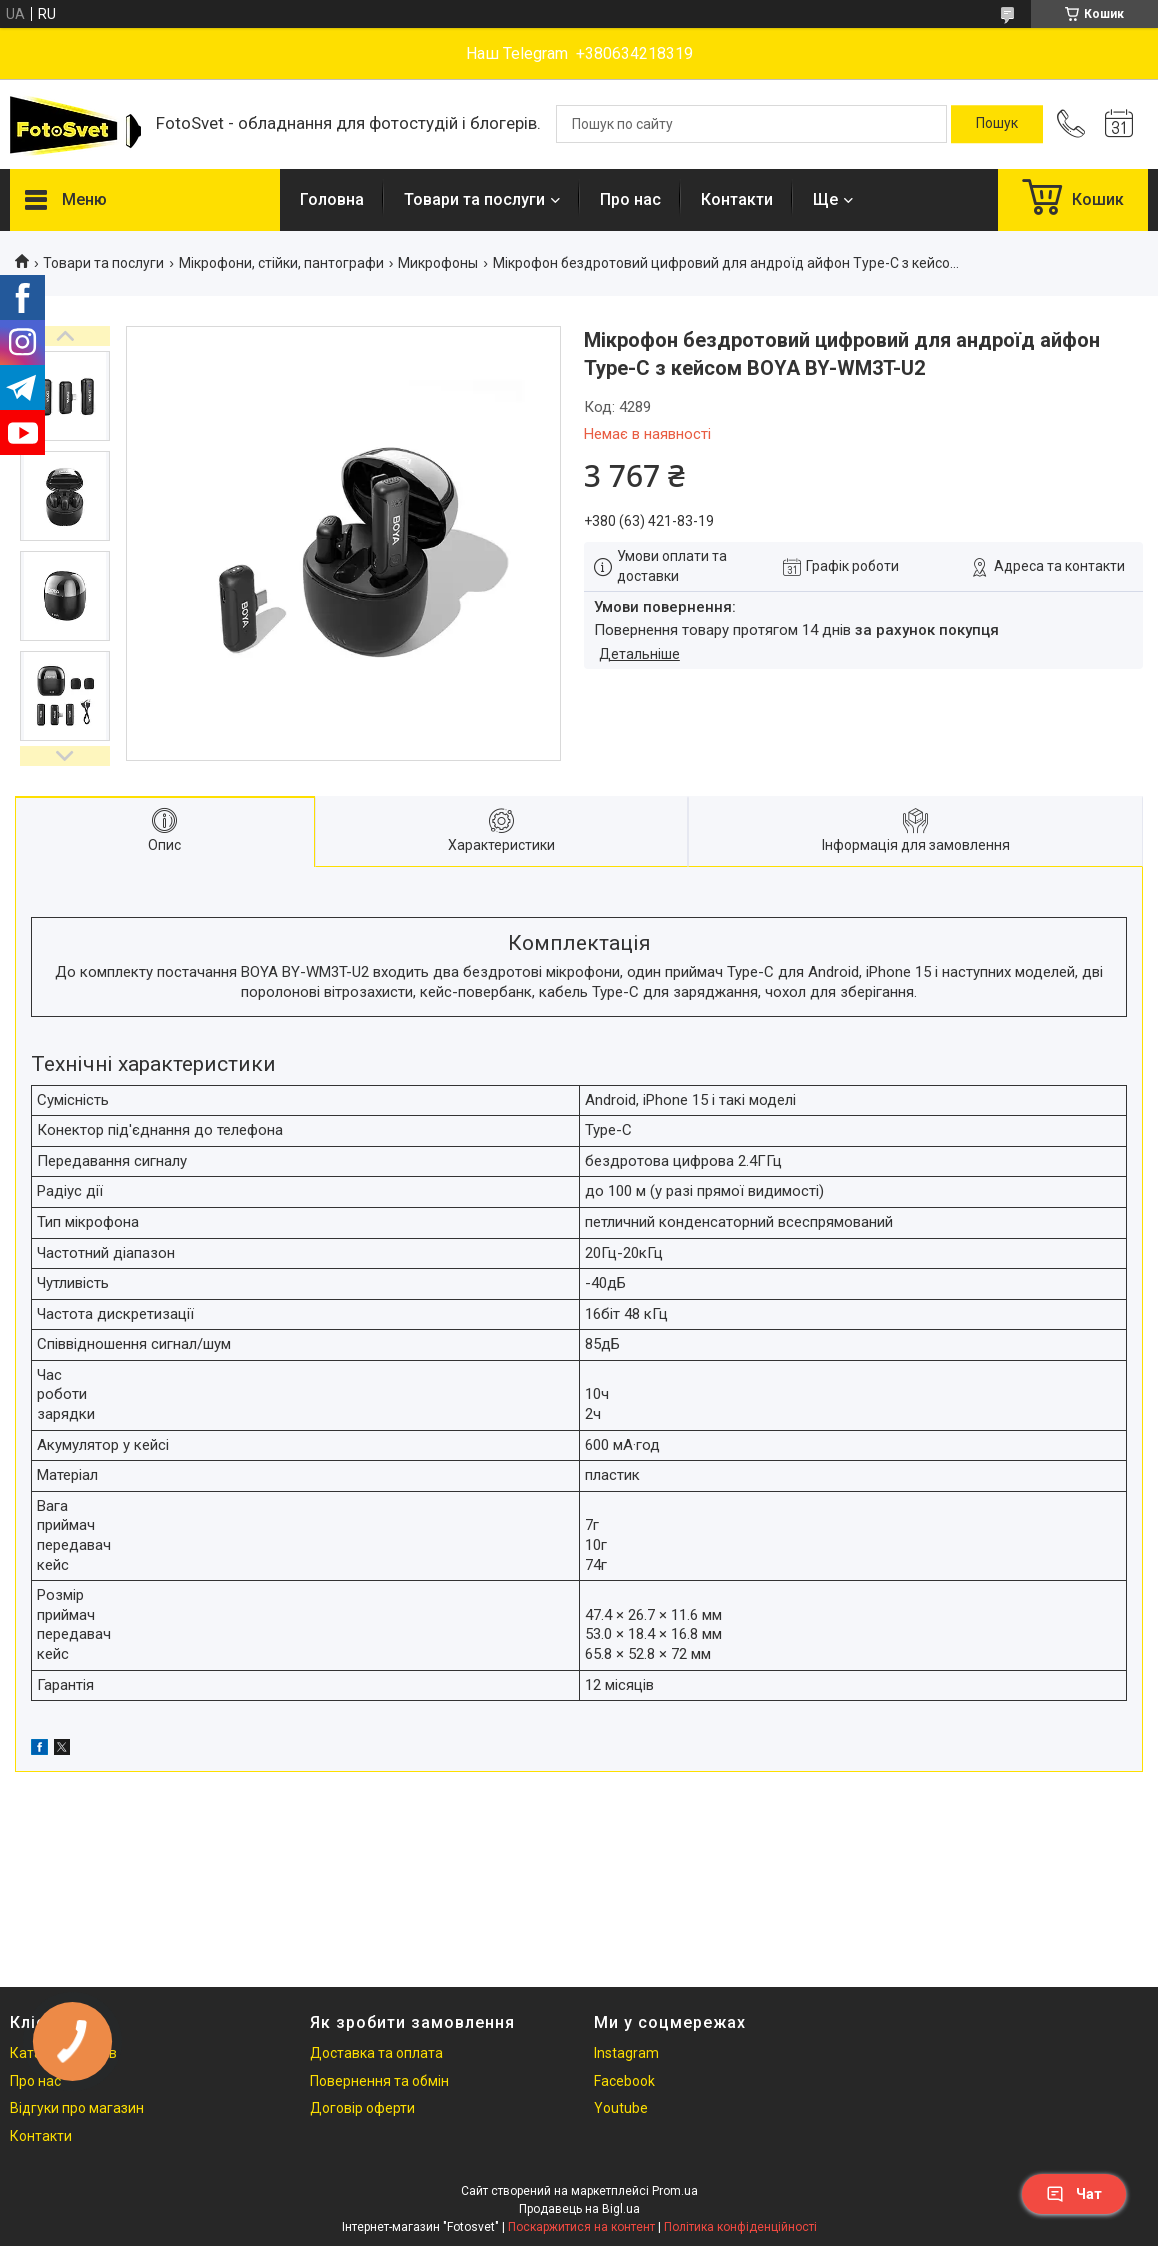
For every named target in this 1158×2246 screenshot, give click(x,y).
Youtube (621, 2108)
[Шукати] (997, 124)
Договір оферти (362, 2108)
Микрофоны (438, 263)
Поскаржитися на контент (581, 2227)
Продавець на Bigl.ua (579, 2209)
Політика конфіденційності (740, 2227)
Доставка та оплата (376, 2053)
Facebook (624, 2081)
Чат (1074, 2194)
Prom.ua (675, 2191)
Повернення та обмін (379, 2081)
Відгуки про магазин (77, 2108)
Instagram (626, 2053)
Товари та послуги (474, 199)
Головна (332, 199)
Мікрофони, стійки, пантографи (281, 263)
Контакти (737, 199)
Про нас (630, 199)
